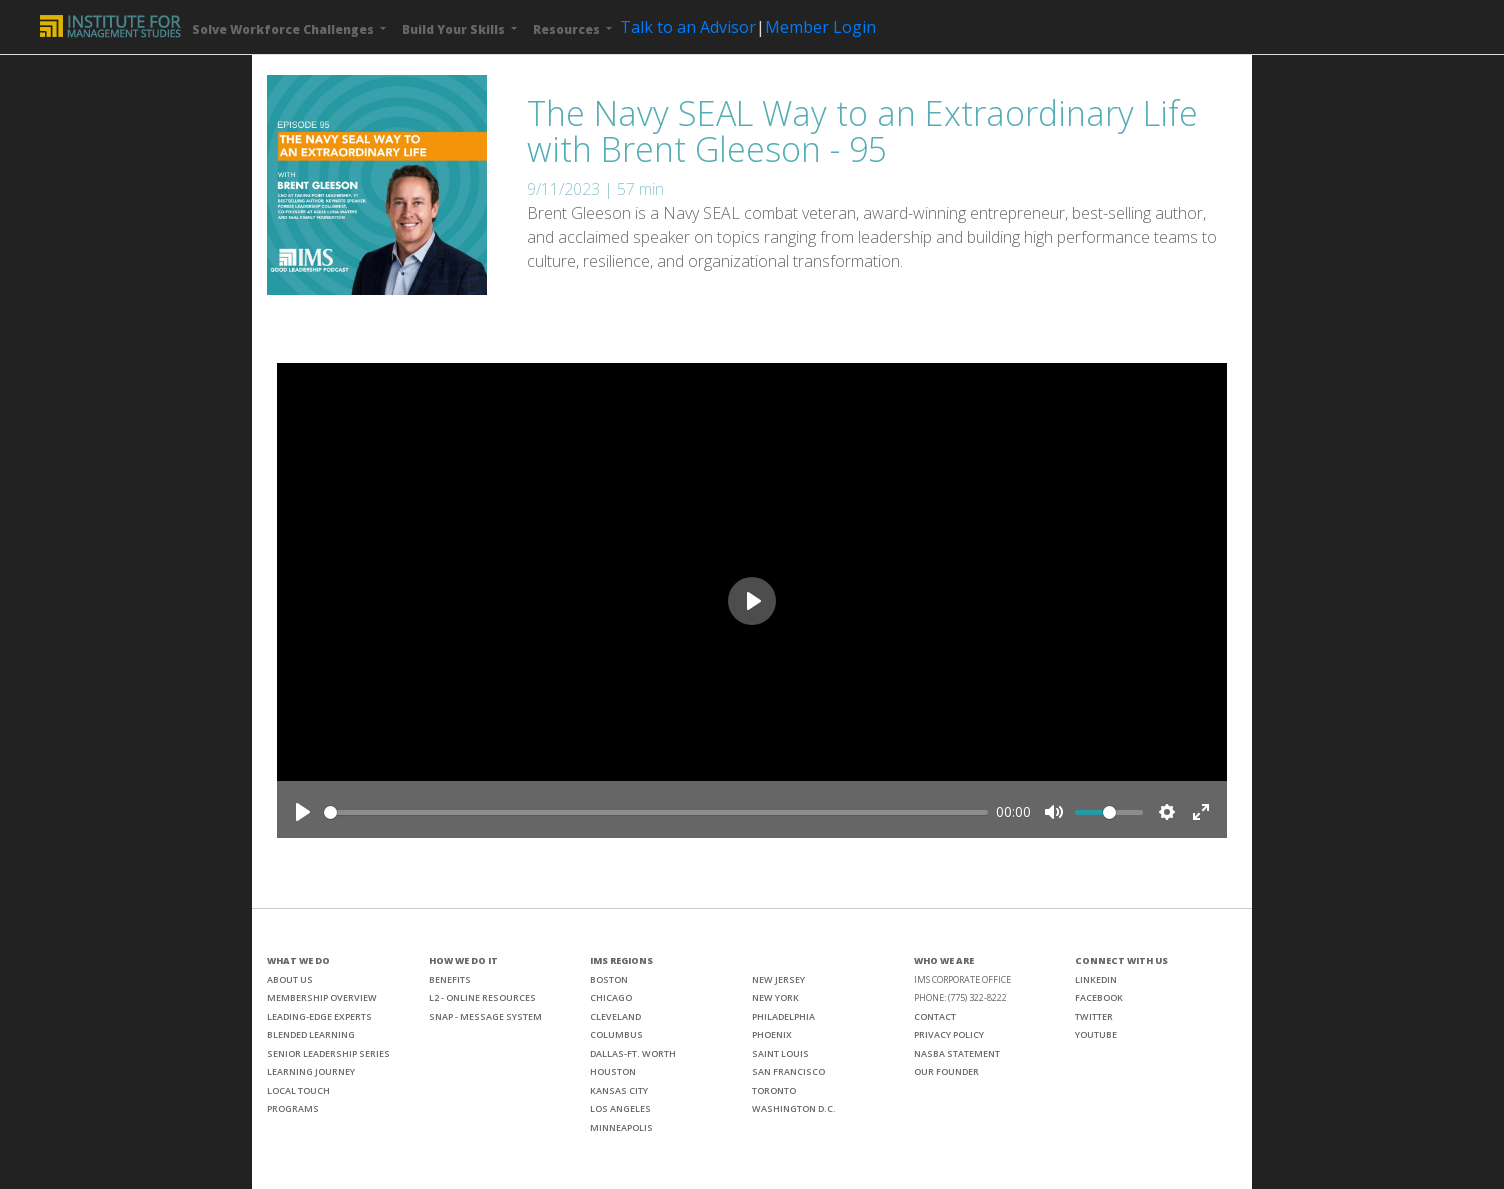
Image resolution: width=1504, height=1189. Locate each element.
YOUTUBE (1096, 1034)
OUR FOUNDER (946, 1071)
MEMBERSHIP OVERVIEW (322, 997)
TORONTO (774, 1090)
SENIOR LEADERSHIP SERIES (328, 1053)
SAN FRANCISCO (788, 1071)
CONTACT (935, 1016)
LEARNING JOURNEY (311, 1071)
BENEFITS (450, 979)
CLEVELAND (615, 1016)
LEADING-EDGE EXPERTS (319, 1016)
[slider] (656, 812)
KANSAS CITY (619, 1090)
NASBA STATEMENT (957, 1053)
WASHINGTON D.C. (794, 1108)
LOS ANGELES (620, 1108)
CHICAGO (611, 997)
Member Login (820, 27)
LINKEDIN (1096, 979)
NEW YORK (775, 997)
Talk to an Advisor (688, 27)
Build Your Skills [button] (455, 29)
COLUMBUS (616, 1034)
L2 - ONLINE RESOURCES (482, 997)
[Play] (303, 812)
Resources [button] (568, 29)
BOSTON (609, 979)
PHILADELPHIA (783, 1016)
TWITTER (1094, 1016)
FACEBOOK (1099, 997)
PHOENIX (772, 1034)
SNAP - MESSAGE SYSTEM (485, 1016)
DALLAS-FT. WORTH (633, 1053)
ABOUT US (290, 979)
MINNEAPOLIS (621, 1127)
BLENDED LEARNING (311, 1034)
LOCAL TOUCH (298, 1090)
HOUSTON (613, 1071)
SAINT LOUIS (780, 1053)
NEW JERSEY (778, 979)
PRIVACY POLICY (949, 1034)
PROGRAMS (293, 1108)
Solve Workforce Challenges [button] (284, 29)
